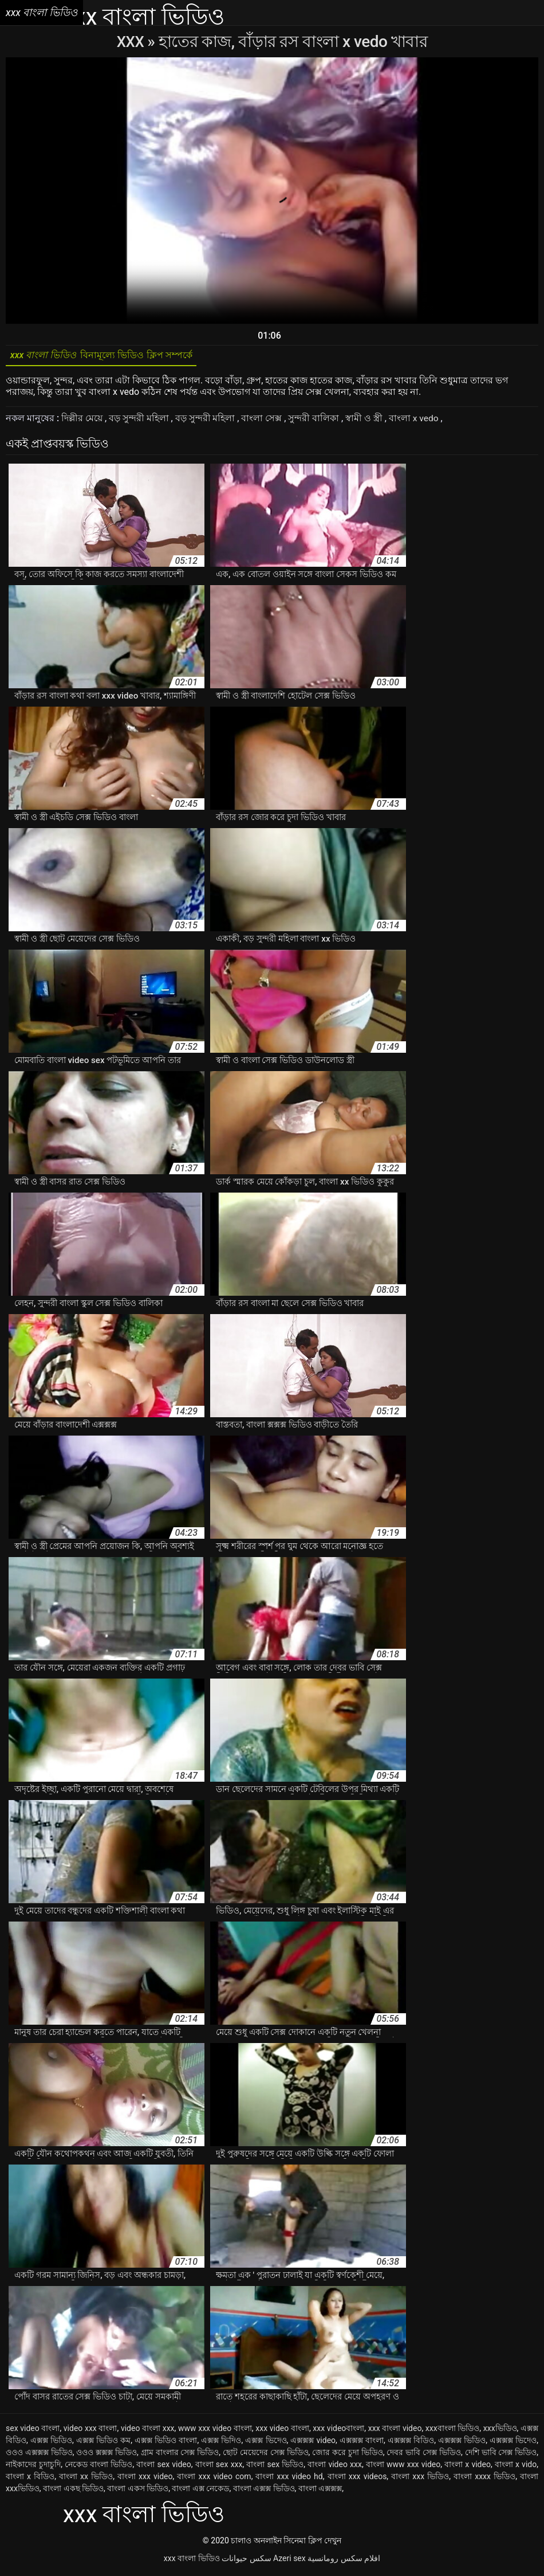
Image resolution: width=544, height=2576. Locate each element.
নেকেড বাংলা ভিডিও (98, 2467)
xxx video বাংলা (282, 2431)
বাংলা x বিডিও (30, 2479)
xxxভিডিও (500, 2431)
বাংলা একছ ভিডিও (73, 2491)
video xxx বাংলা (90, 2431)
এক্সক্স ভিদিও (221, 2443)
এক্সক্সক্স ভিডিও (462, 2443)
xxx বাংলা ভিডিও (192, 2561)
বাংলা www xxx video (403, 2467)
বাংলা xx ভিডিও (86, 2479)
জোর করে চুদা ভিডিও (347, 2455)
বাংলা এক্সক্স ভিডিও (264, 2491)
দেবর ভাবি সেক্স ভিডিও (424, 2455)
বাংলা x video (467, 2467)
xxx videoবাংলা (338, 2431)
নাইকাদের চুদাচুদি (33, 2467)
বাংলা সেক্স (263, 420)
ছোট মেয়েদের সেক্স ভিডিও (266, 2455)
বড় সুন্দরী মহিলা (140, 420)
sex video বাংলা (33, 2431)
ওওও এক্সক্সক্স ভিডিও (39, 2455)
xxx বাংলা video (395, 2431)
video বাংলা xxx (148, 2431)
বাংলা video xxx (335, 2467)
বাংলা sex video (163, 2467)
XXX (132, 41)
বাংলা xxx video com (214, 2479)
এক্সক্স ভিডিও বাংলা (166, 2443)
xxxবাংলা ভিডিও (452, 2431)
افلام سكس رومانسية (344, 2561)
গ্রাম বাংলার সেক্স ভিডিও (180, 2455)
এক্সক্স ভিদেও (265, 2443)
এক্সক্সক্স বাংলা (362, 2443)
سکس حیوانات (246, 2561)
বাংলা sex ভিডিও (274, 2467)
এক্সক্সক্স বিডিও (411, 2443)
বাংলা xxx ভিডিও (420, 2479)
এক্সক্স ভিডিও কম (103, 2443)
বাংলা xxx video (145, 2479)
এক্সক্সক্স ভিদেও (513, 2443)
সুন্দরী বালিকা (315, 420)
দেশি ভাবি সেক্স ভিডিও (501, 2455)
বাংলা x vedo (415, 420)
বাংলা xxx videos (357, 2479)
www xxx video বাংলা (215, 2431)
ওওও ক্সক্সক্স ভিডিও (106, 2455)
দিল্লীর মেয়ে (83, 420)
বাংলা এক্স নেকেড (200, 2491)
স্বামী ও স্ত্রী (365, 420)
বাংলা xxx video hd (288, 2479)
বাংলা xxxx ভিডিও (484, 2479)
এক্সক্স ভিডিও (51, 2443)
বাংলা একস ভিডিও (137, 2491)
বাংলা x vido (516, 2467)
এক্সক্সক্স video (313, 2443)
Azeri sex (289, 2561)
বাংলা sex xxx (219, 2467)
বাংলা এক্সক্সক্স (320, 2491)
